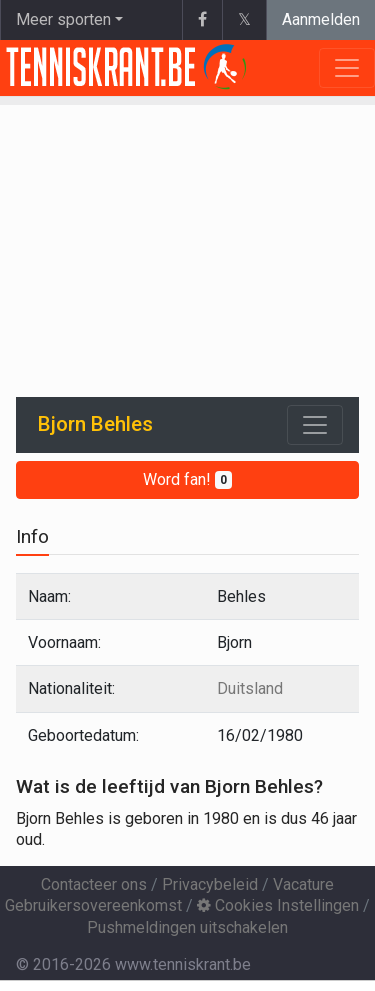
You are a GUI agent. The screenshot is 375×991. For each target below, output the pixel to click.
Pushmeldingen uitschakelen (187, 927)
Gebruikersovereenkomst (93, 905)
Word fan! (187, 479)
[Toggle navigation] (315, 425)
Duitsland (250, 688)
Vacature (303, 884)
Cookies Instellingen (278, 905)
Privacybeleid (210, 884)
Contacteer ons (94, 884)
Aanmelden (321, 19)
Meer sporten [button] (63, 19)
